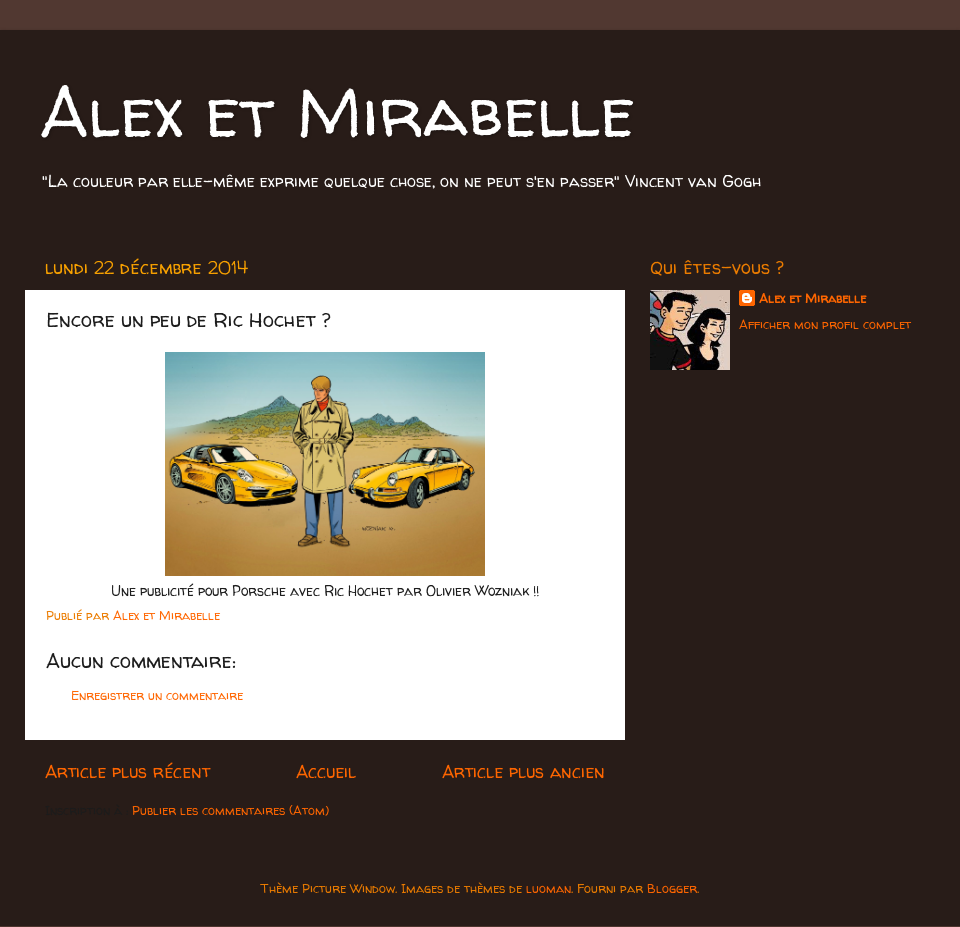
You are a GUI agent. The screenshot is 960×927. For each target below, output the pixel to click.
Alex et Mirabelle (337, 111)
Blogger (672, 888)
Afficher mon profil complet (825, 324)
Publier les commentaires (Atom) (230, 810)
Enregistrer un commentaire (157, 695)
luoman (548, 888)
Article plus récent (127, 771)
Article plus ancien (523, 771)
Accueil (326, 771)
